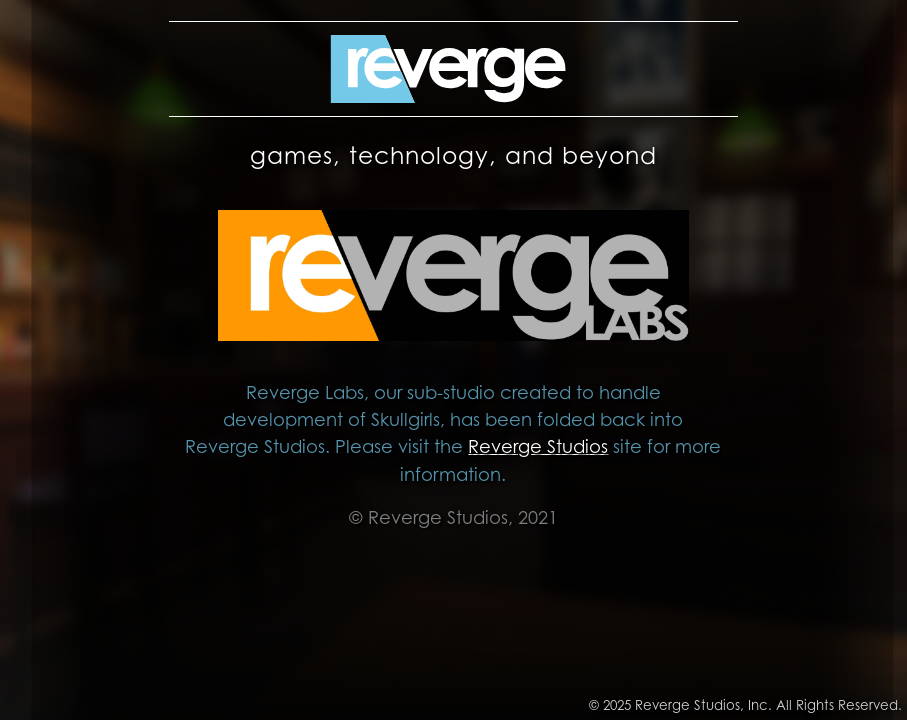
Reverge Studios (538, 446)
